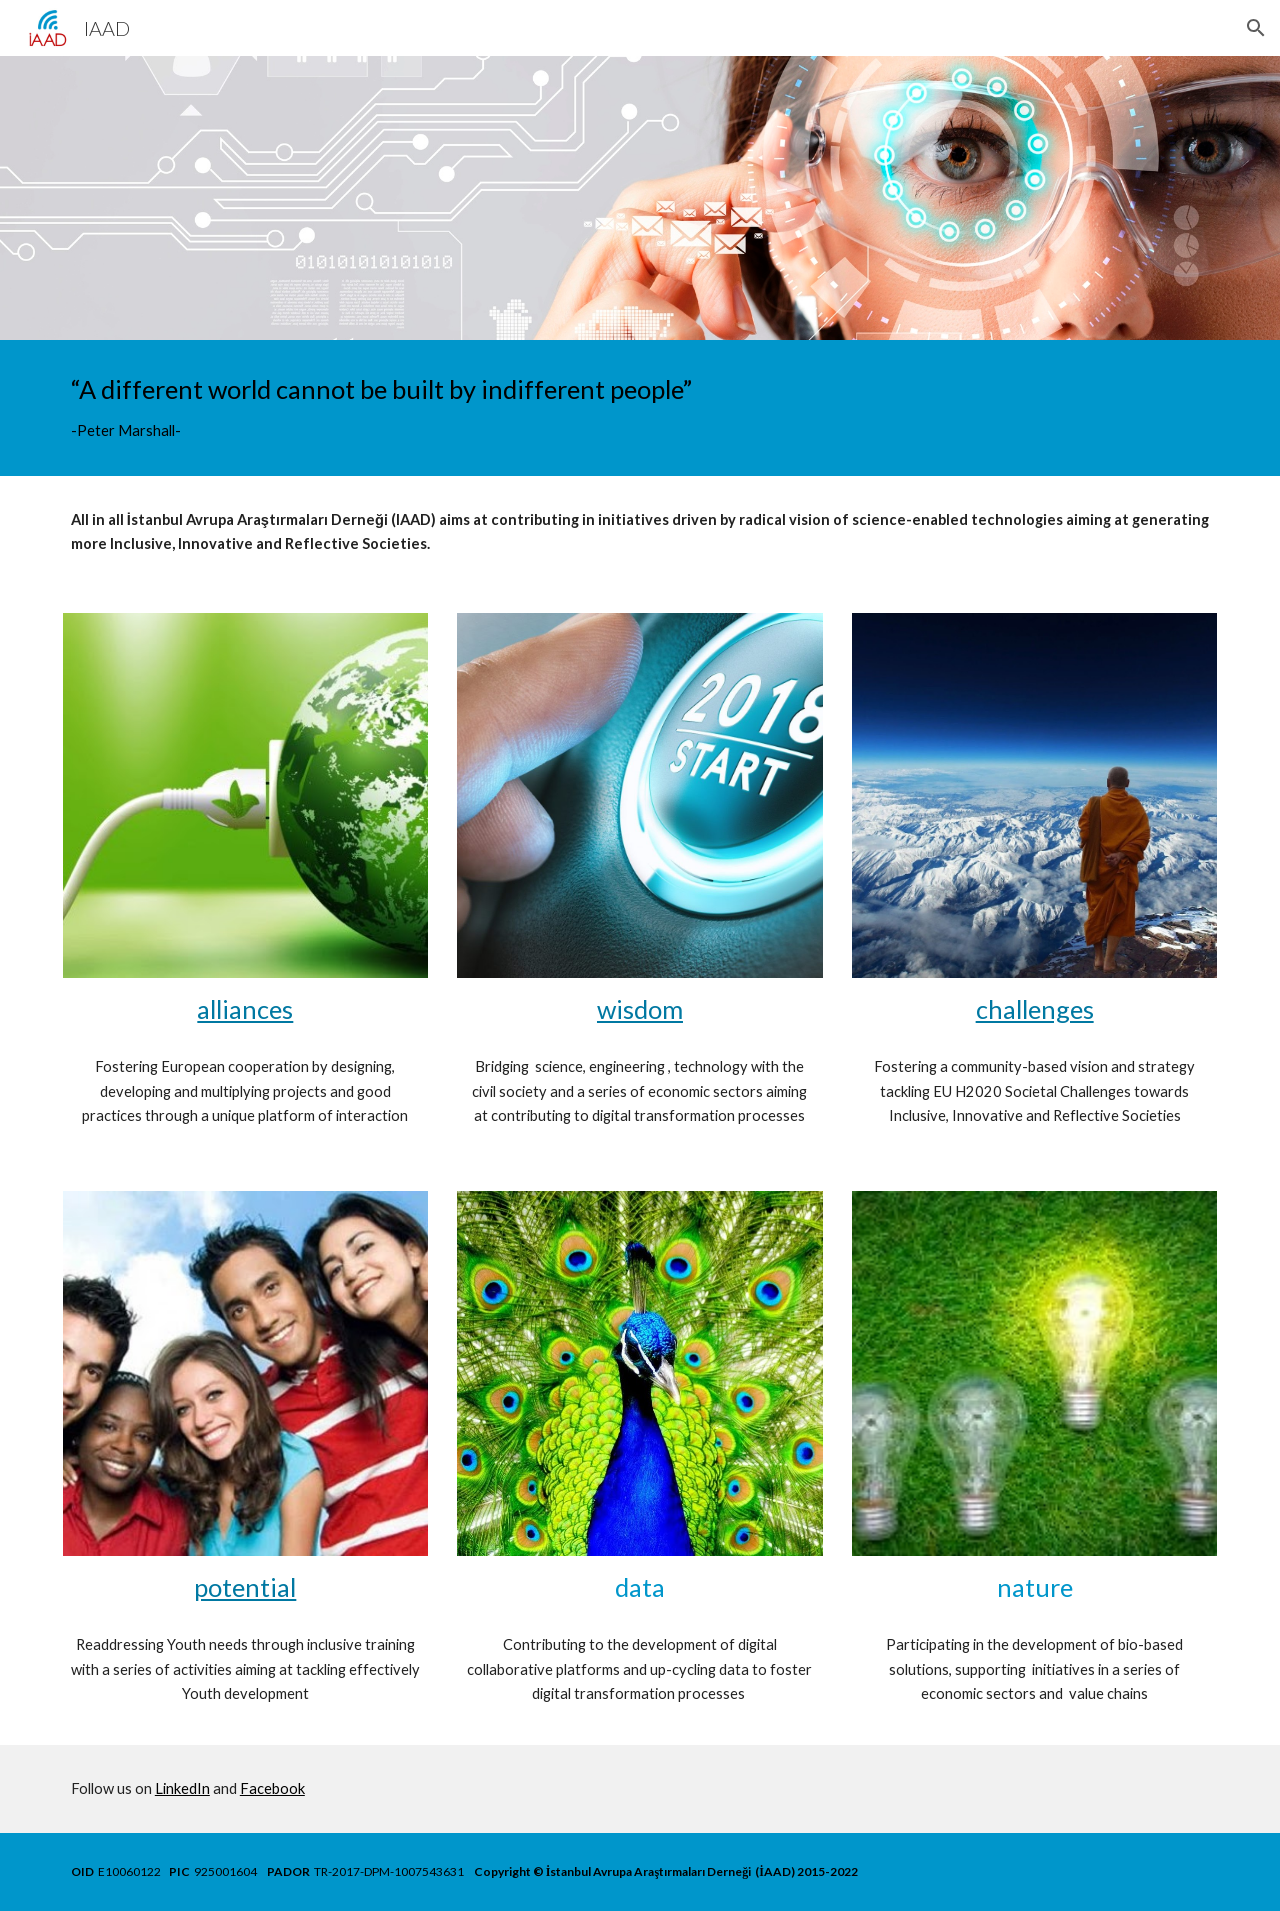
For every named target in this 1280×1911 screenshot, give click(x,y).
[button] (1256, 28)
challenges (1035, 1009)
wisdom (640, 1009)
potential (245, 1587)
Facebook (272, 1788)
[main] (640, 408)
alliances (245, 1009)
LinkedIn (182, 1788)
